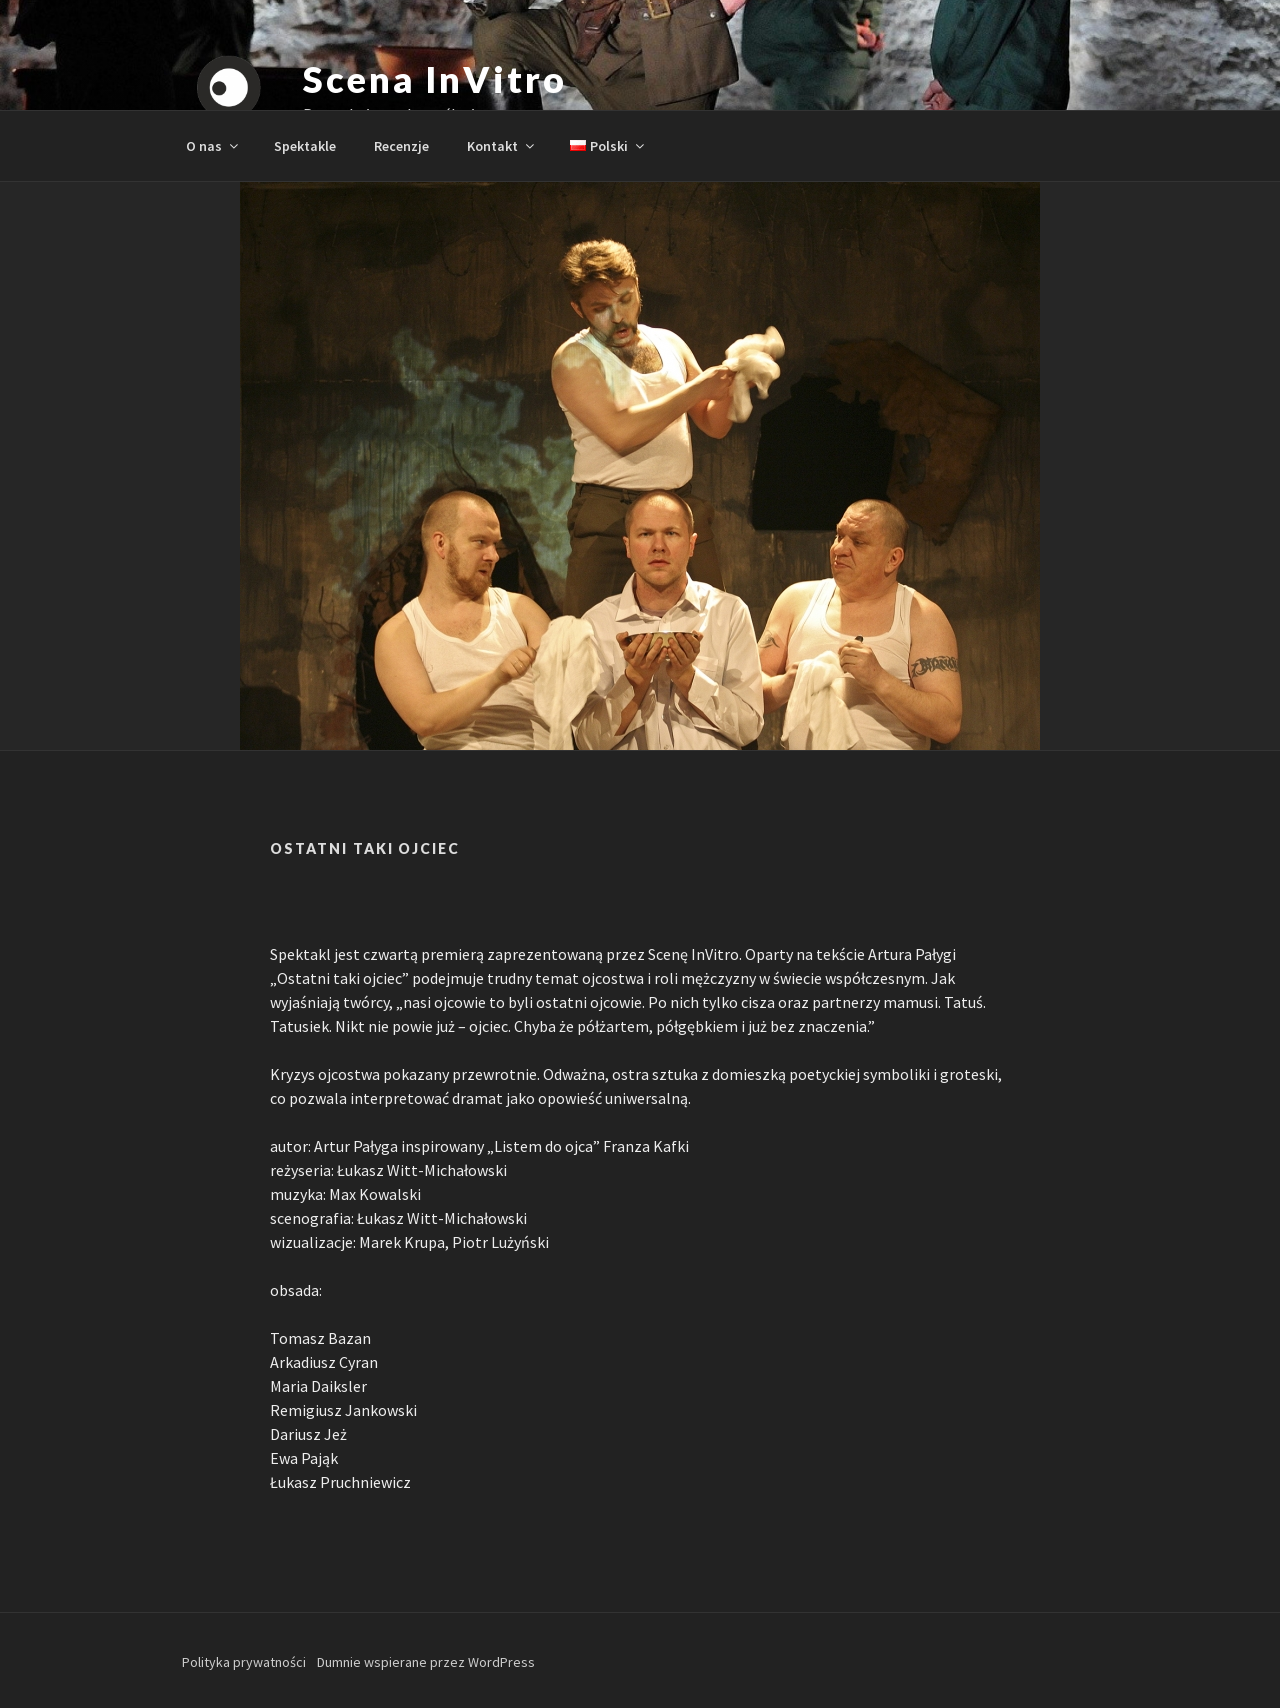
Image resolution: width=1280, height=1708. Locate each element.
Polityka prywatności (244, 1662)
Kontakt (502, 146)
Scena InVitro (434, 79)
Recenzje (401, 146)
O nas (213, 146)
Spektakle (305, 146)
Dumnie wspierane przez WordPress (426, 1662)
